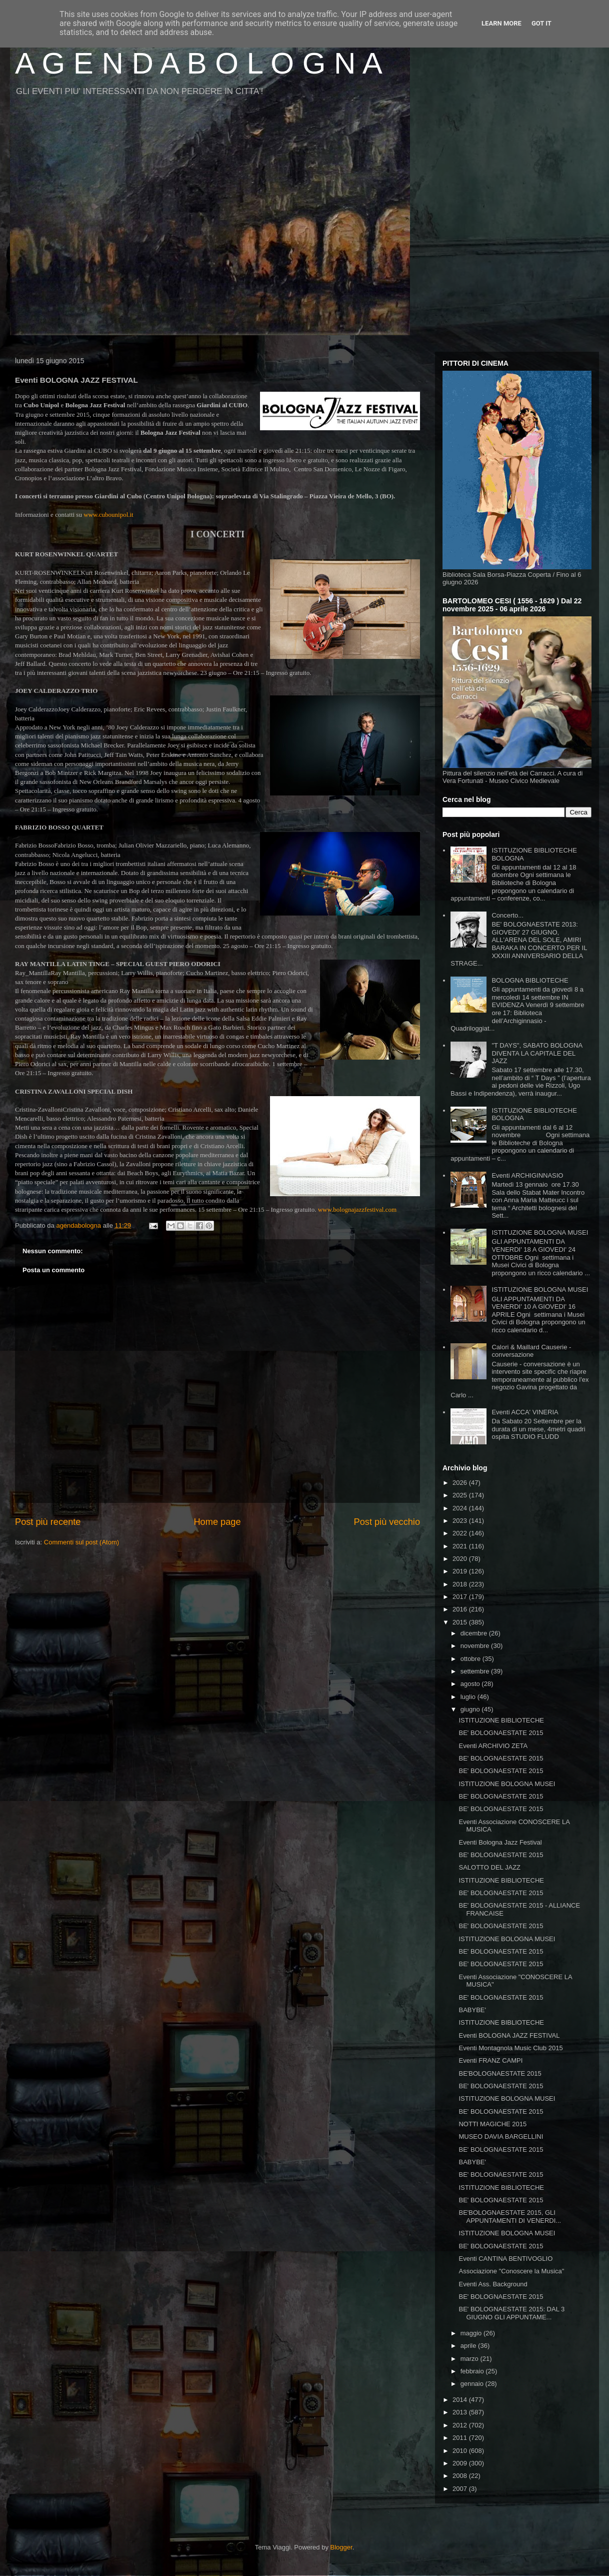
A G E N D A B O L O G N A (198, 63)
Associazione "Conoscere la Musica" (511, 2271)
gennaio (473, 2383)
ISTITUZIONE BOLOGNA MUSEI (540, 1232)
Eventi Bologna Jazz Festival (500, 1842)
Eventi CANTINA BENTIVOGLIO (505, 2258)
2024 (460, 1508)
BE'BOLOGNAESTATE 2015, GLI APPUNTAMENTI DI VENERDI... (509, 2216)
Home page (217, 1522)
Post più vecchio (387, 1522)
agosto (471, 1683)
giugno (471, 1709)
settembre (475, 1671)
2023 (460, 1520)
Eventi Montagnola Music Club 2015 (510, 2048)
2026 (460, 1482)
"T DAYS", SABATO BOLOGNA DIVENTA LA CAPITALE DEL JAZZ (537, 1053)
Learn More (502, 23)
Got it (542, 23)
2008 (460, 2475)
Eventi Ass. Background (492, 2284)
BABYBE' (472, 2010)
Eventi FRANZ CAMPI (490, 2060)
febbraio (473, 2371)
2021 (460, 1546)
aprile (469, 2345)
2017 (460, 1596)
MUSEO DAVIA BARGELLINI (500, 2136)
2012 (460, 2425)
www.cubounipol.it (109, 514)
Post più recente (47, 1522)
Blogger (341, 2547)
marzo (470, 2358)
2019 (460, 1571)
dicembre (474, 1633)
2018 (460, 1584)
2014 (460, 2399)
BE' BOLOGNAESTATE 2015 (500, 1733)
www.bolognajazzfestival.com (357, 1209)
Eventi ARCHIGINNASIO (527, 1175)
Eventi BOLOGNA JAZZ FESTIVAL (509, 2035)
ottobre (471, 1658)
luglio (469, 1696)
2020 (460, 1558)
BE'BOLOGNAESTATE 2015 (499, 2073)
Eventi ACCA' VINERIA (525, 1412)
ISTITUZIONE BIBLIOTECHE (501, 1720)
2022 (460, 1533)
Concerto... (508, 915)
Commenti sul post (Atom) (81, 1542)
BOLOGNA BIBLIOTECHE (530, 980)
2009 (460, 2463)
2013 (460, 2412)
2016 (460, 1609)
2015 (460, 1622)
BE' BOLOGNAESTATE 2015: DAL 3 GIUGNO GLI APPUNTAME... (511, 2313)
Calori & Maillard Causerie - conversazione (531, 1351)
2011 (460, 2437)
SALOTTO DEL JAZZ (489, 1867)
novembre (475, 1645)
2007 (460, 2488)
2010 (460, 2450)
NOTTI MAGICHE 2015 (492, 2124)
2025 (460, 1495)
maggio (472, 2333)
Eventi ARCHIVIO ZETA (493, 1746)
